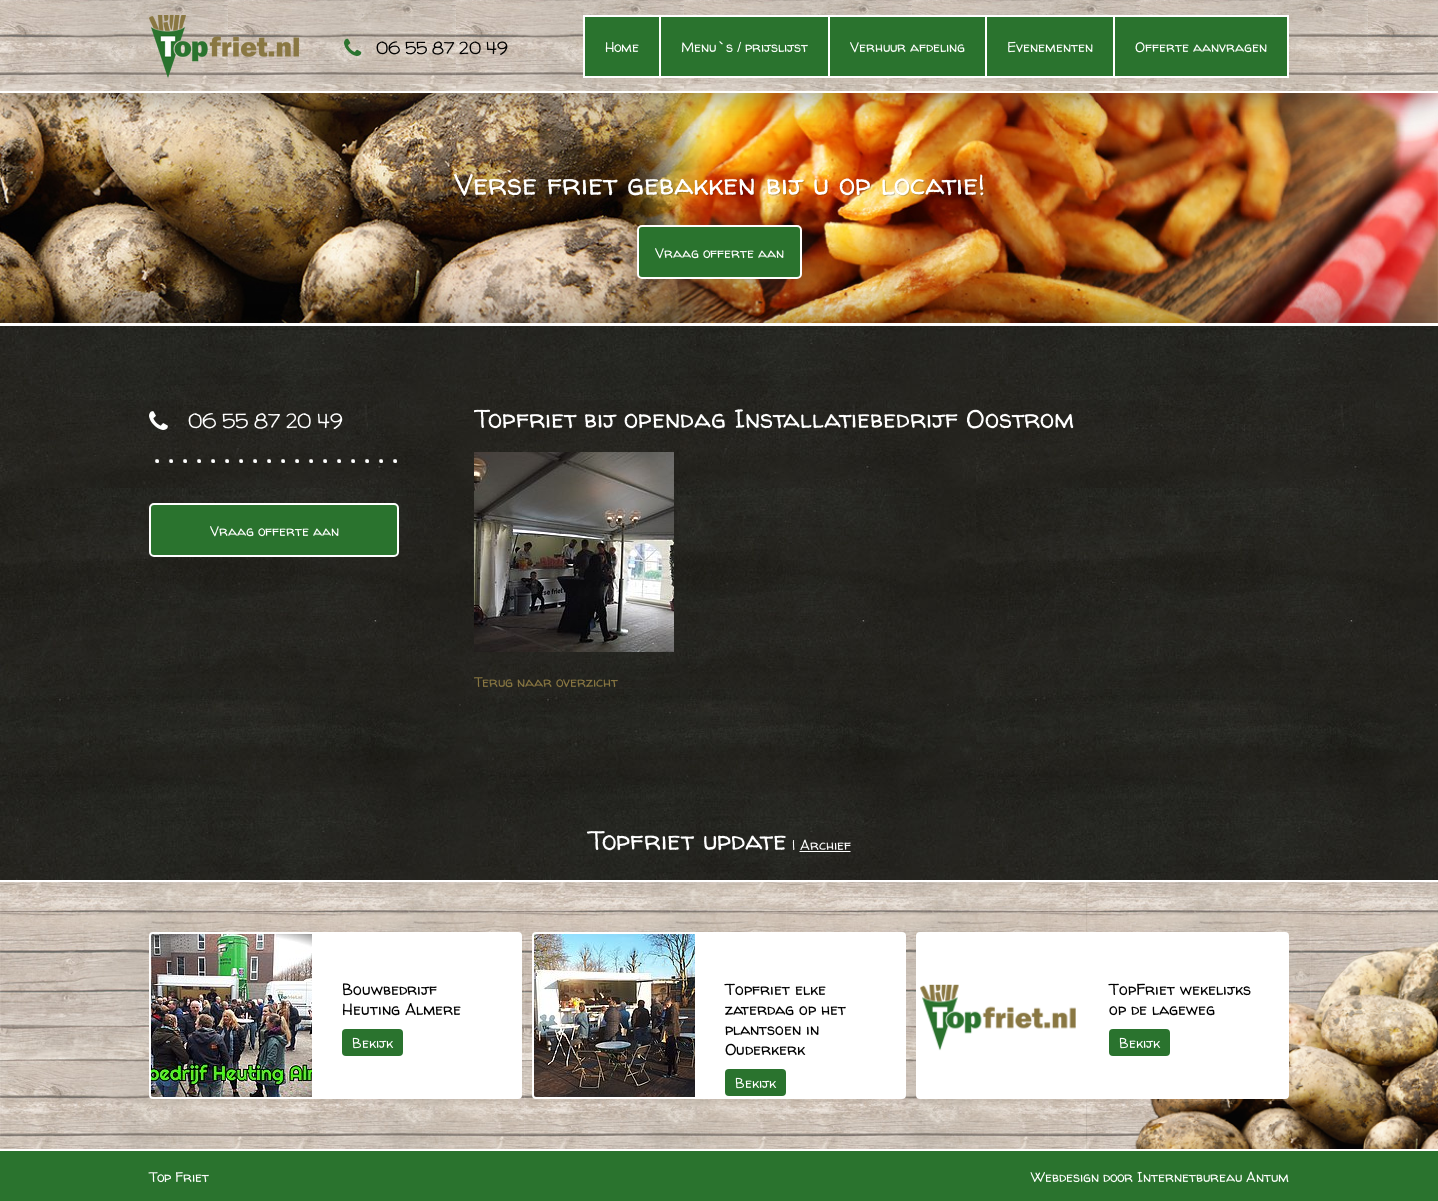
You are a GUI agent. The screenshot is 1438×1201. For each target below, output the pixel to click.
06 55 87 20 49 (442, 47)
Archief (825, 844)
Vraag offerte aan (719, 252)
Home (622, 46)
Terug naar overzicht (546, 681)
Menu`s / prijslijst (744, 46)
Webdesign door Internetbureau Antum (1160, 1176)
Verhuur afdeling (907, 46)
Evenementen (1050, 46)
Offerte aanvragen (1201, 46)
